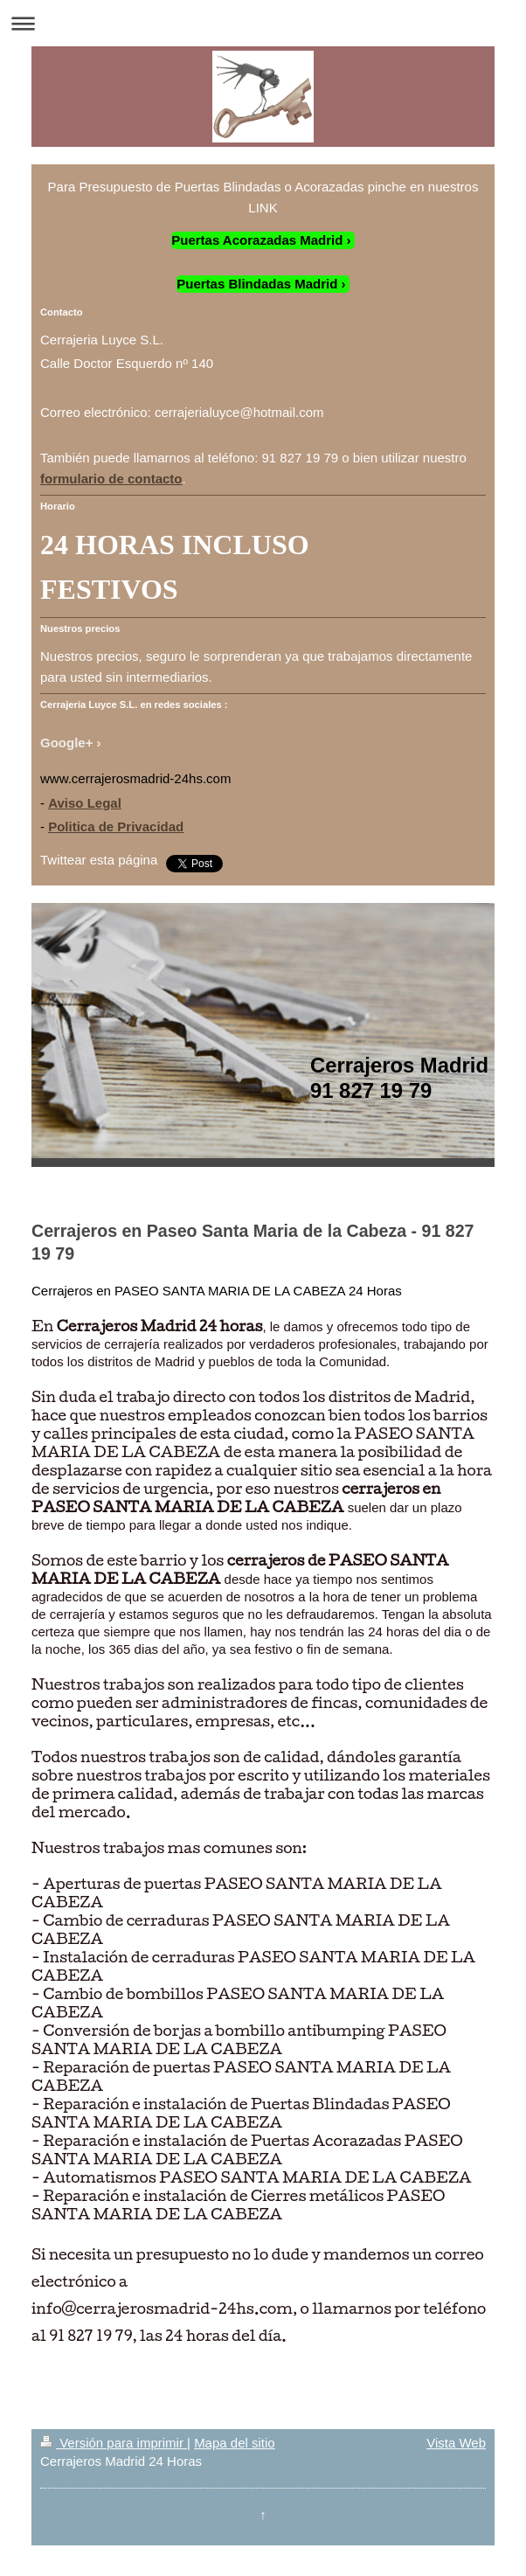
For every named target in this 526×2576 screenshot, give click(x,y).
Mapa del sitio (234, 2442)
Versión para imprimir (113, 2442)
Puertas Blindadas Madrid (256, 283)
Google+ (66, 742)
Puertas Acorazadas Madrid (257, 240)
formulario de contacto (111, 478)
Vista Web (456, 2442)
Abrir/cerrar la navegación (263, 23)
